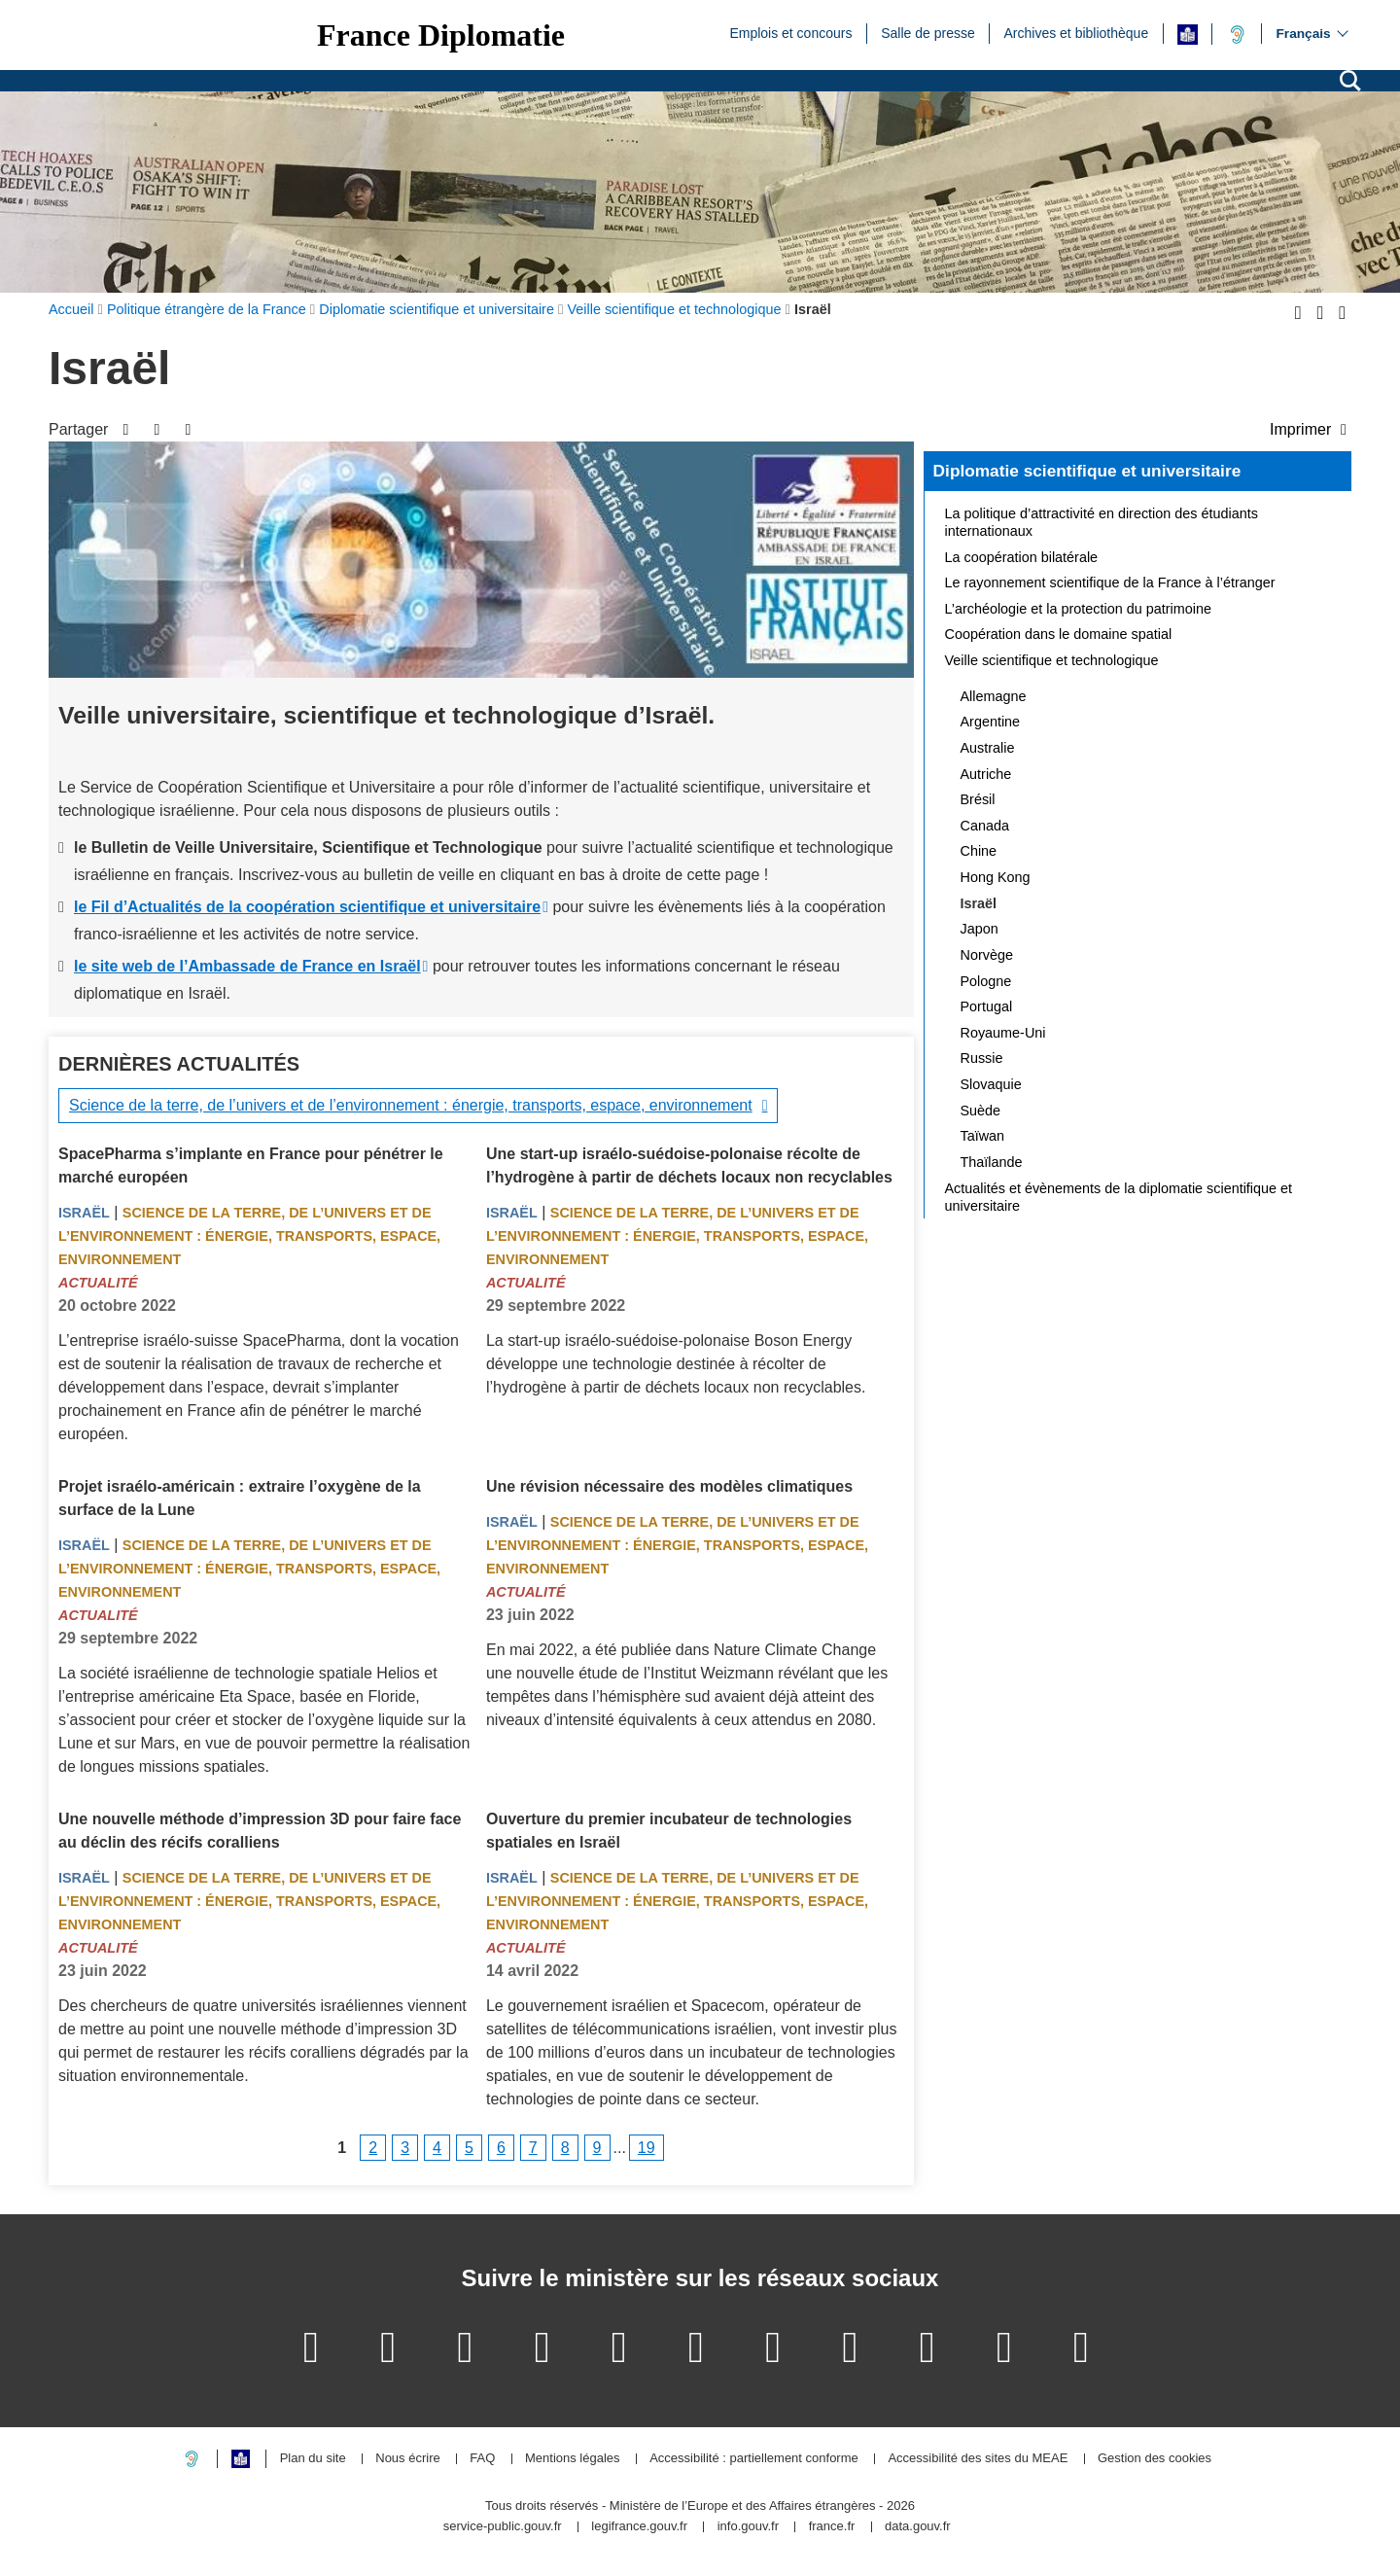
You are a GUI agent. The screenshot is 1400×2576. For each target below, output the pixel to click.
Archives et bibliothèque (1076, 32)
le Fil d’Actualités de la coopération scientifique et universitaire (307, 907)
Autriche (986, 774)
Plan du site (313, 2458)
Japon (979, 928)
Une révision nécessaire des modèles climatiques (669, 1486)
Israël (84, 1212)
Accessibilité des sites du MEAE (978, 2458)
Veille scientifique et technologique (1052, 660)
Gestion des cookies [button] (1154, 2458)
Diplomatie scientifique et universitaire (1087, 470)
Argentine (991, 721)
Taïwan (983, 1136)
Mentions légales (572, 2458)
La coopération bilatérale (1022, 557)
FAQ (482, 2458)
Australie (988, 748)
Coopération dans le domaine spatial (1058, 634)
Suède (981, 1110)
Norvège (987, 955)
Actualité (98, 1282)
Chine (979, 851)
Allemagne (994, 696)
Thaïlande (992, 1162)
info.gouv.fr (748, 2527)
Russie (982, 1058)
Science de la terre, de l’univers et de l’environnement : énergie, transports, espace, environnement (410, 1105)
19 (646, 2147)
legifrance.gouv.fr (639, 2527)
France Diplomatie (441, 35)
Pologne (986, 981)
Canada (985, 825)
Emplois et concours (790, 32)
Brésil (978, 799)
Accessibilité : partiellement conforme (753, 2458)
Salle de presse (928, 32)
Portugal (987, 1006)
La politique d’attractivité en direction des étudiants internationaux (1101, 522)
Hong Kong (996, 877)
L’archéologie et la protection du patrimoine (1078, 609)
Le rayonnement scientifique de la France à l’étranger (1110, 582)
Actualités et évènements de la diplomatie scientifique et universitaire (1119, 1197)
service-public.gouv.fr (502, 2527)
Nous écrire (407, 2458)
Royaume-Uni (1003, 1033)
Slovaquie (991, 1084)
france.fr (832, 2527)
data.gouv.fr (918, 2527)
